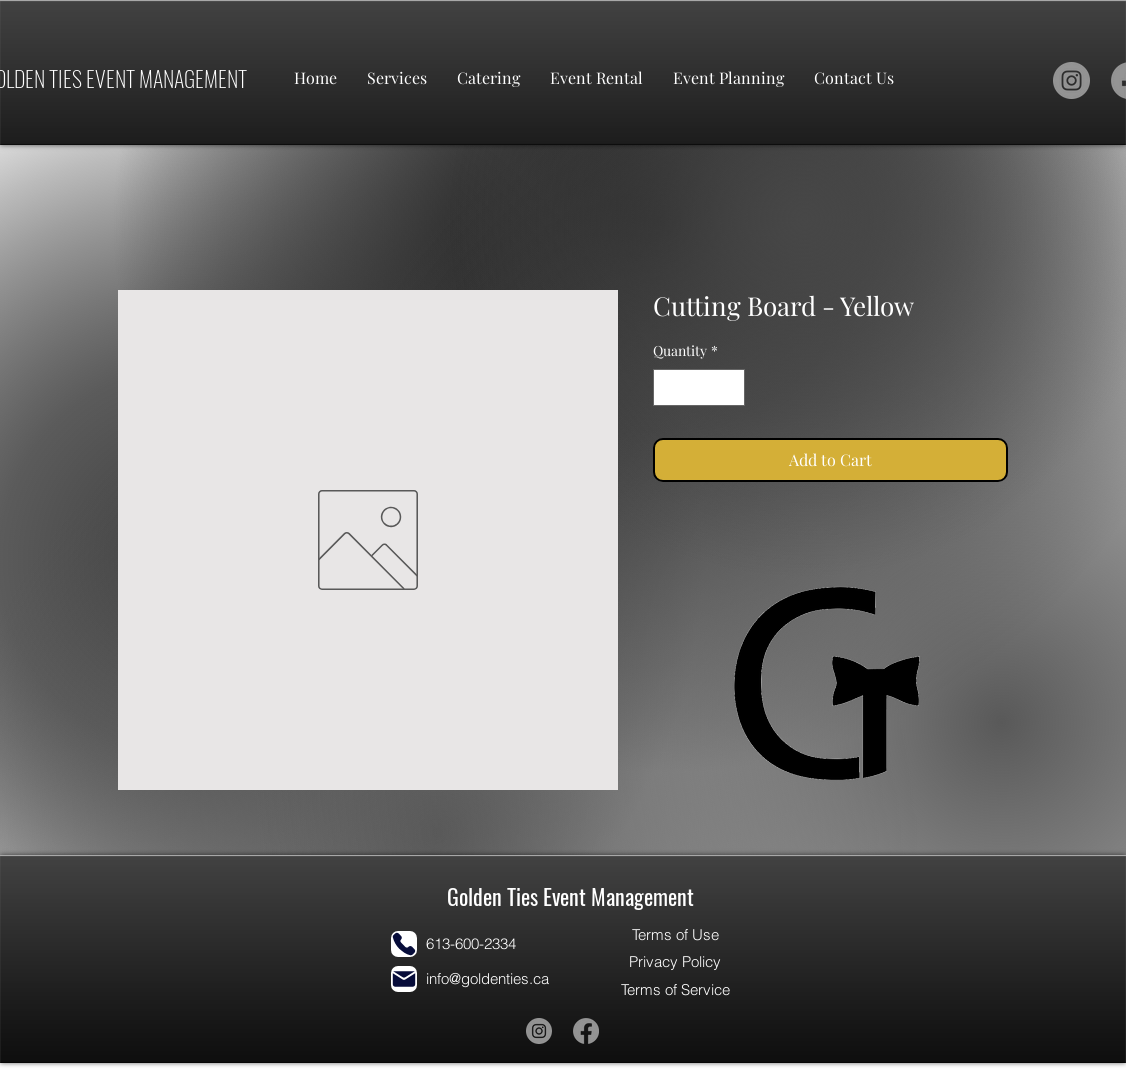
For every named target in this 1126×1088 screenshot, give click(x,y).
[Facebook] (586, 1031)
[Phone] (404, 944)
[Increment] (729, 387)
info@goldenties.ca (487, 978)
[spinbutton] (699, 387)
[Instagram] (1071, 80)
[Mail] (404, 979)
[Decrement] (668, 387)
